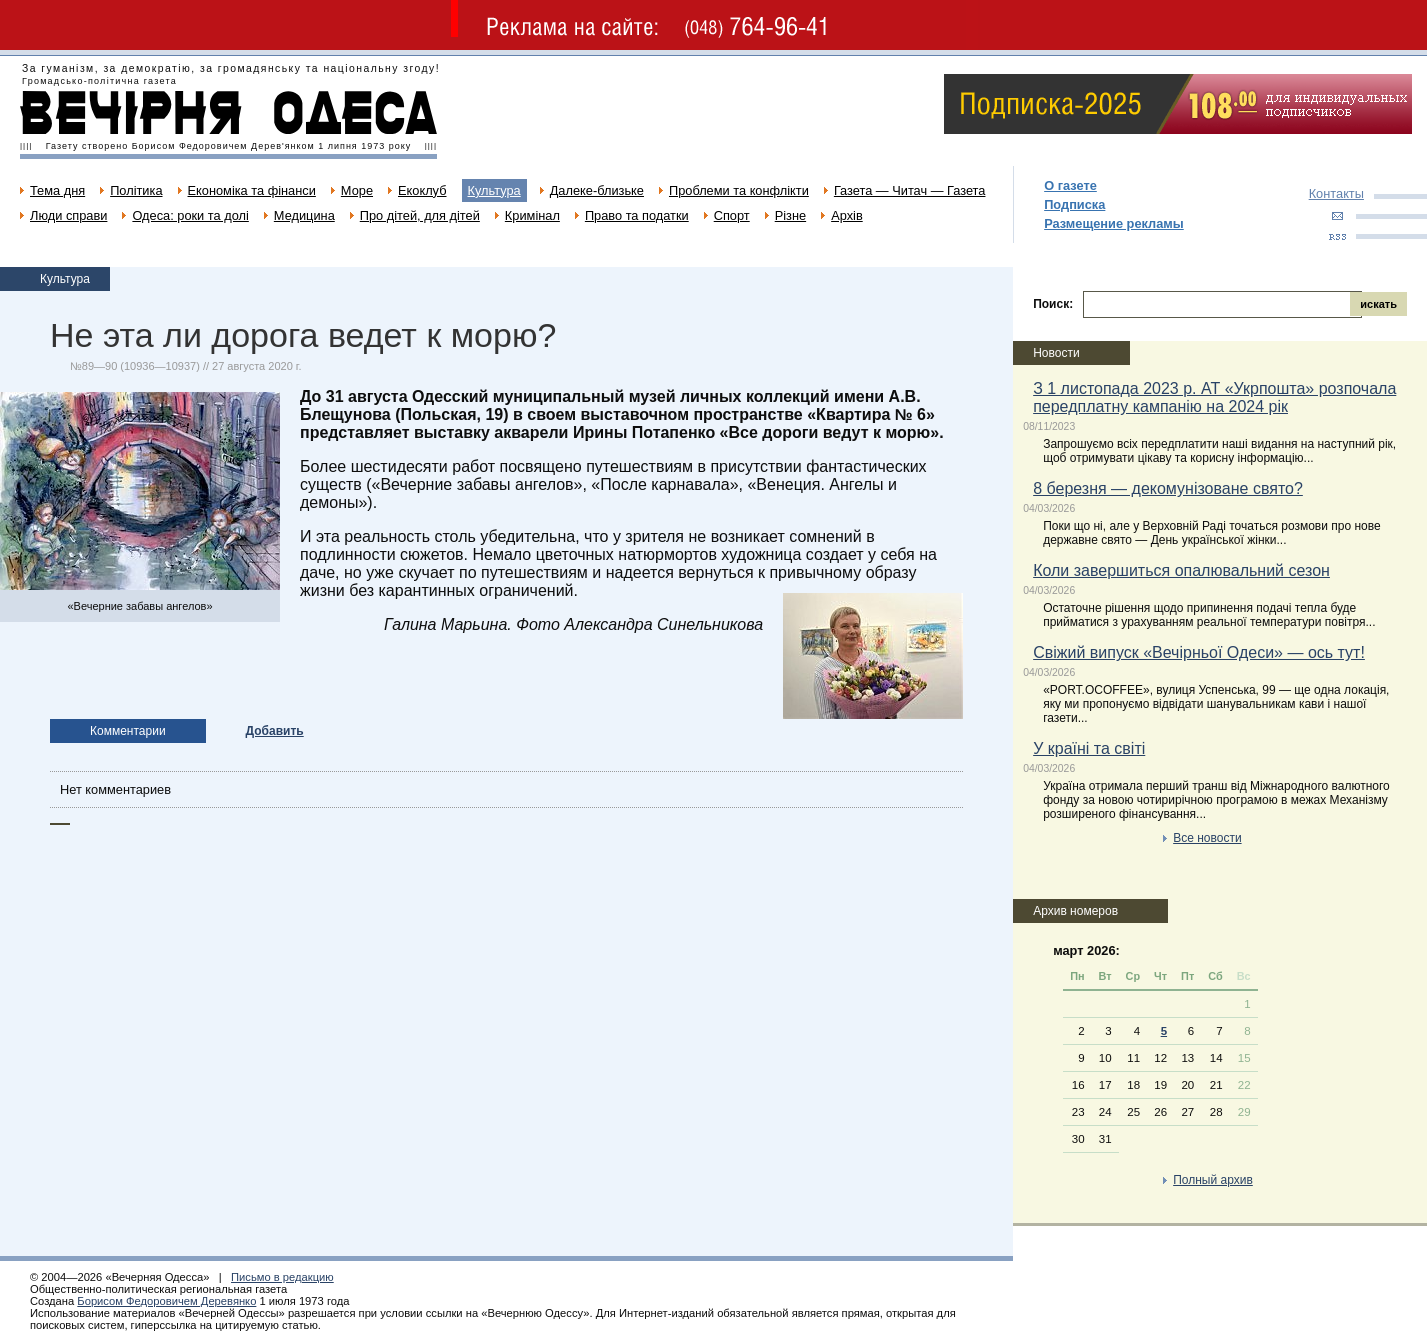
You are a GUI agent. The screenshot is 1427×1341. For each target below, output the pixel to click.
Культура (494, 190)
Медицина (304, 215)
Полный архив (1213, 1180)
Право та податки (637, 215)
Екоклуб (422, 190)
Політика (136, 190)
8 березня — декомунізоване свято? (1168, 488)
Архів (847, 215)
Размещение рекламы (1114, 223)
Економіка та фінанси (252, 190)
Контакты (1336, 193)
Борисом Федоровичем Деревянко (166, 1301)
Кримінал (532, 215)
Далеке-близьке (597, 190)
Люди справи (68, 215)
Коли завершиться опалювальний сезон (1181, 570)
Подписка (1074, 204)
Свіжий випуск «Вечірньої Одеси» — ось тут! (1199, 652)
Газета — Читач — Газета (910, 190)
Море (357, 190)
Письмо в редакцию (282, 1277)
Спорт (732, 215)
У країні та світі (1089, 748)
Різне (790, 215)
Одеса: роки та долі (190, 215)
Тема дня (57, 190)
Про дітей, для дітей (420, 215)
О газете (1070, 185)
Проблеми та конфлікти (739, 190)
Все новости (1207, 838)
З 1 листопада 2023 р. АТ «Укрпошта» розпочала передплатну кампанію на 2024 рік (1214, 397)
